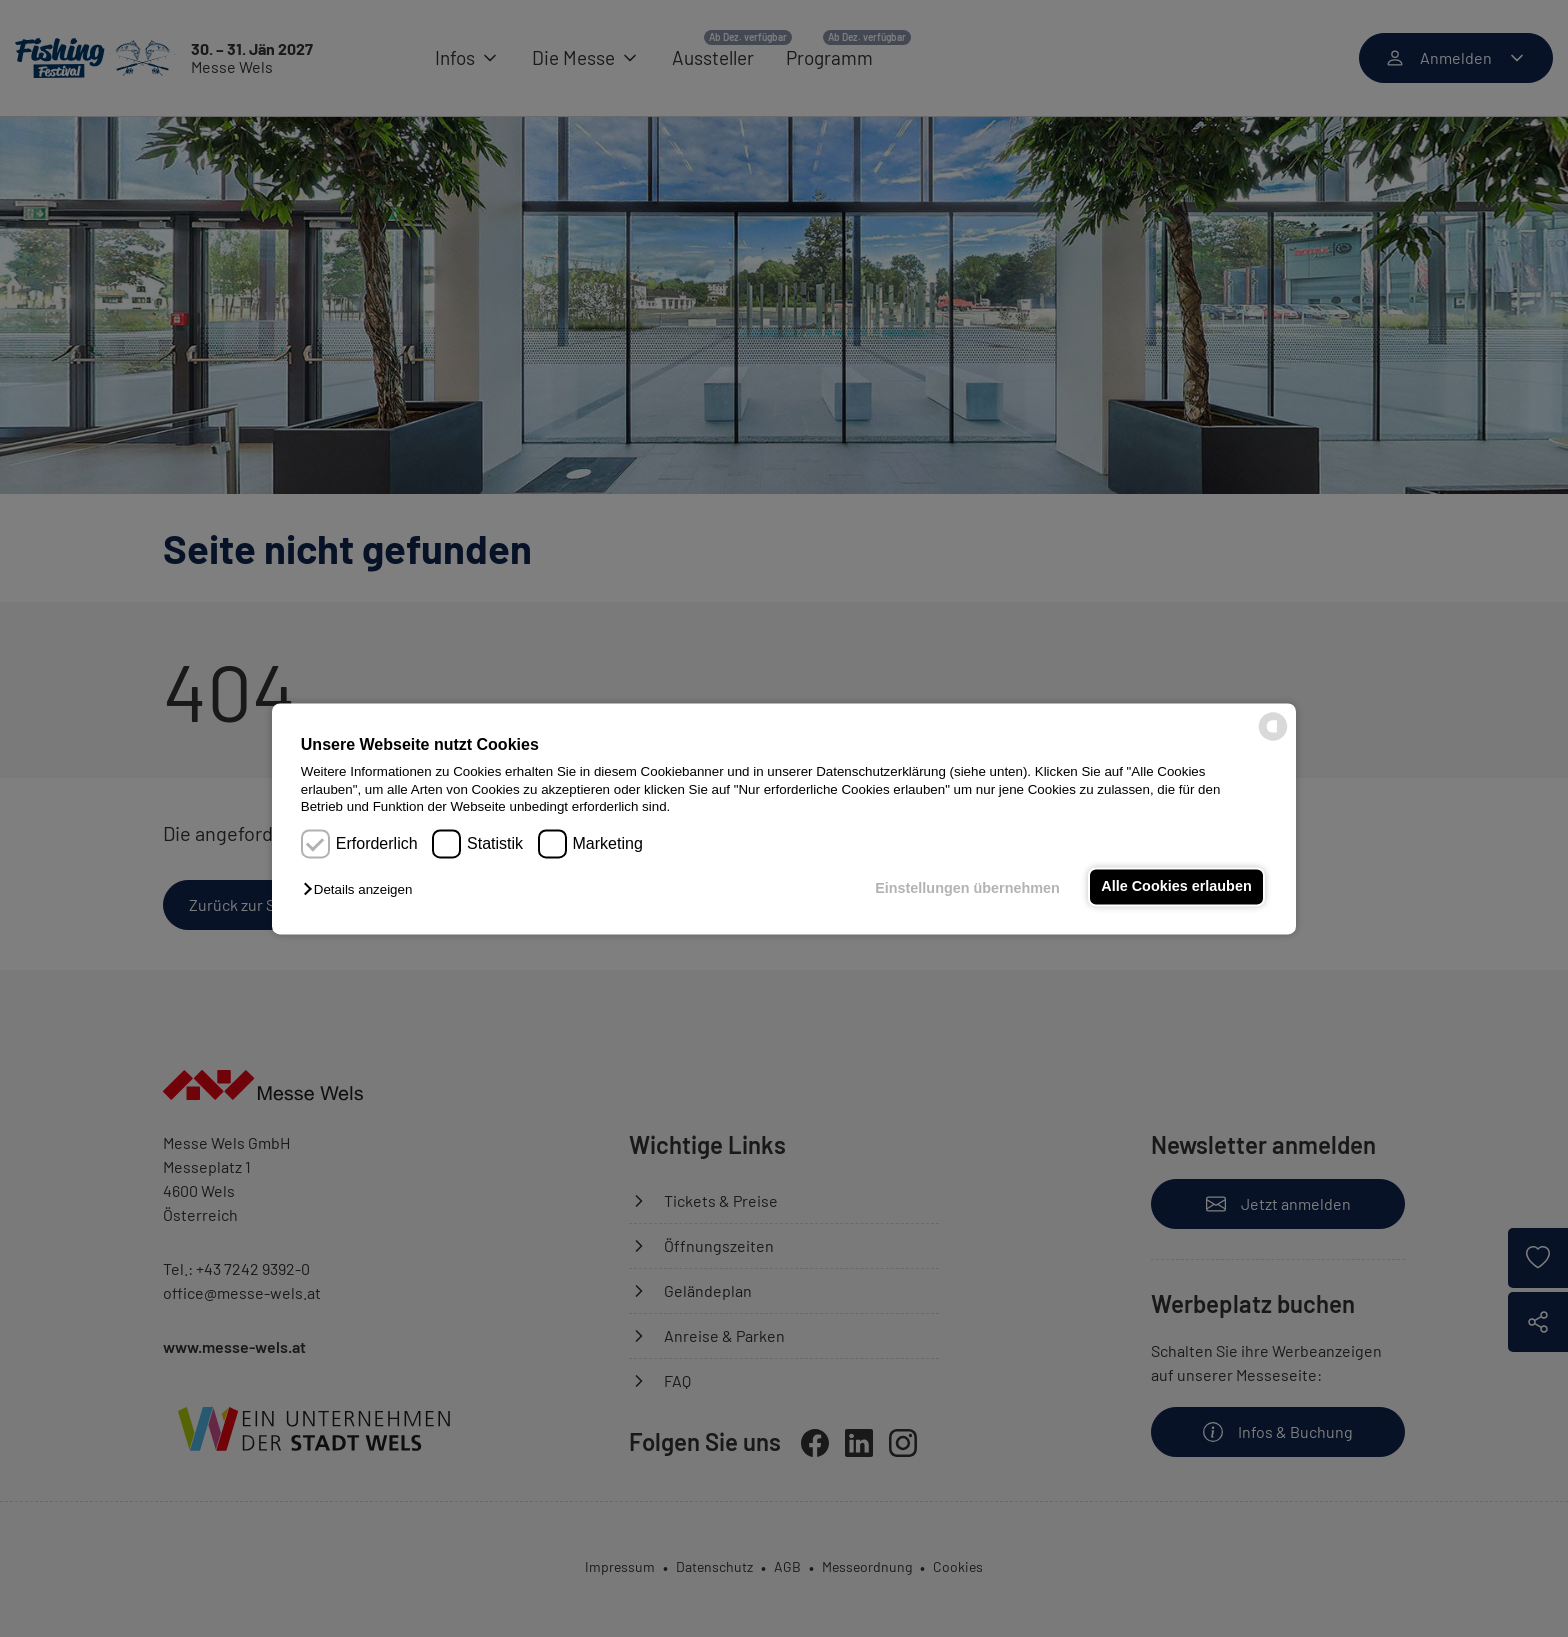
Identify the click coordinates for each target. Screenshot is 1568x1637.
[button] (362, 890)
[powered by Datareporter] (1273, 738)
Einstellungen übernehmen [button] (967, 889)
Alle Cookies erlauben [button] (1176, 887)
